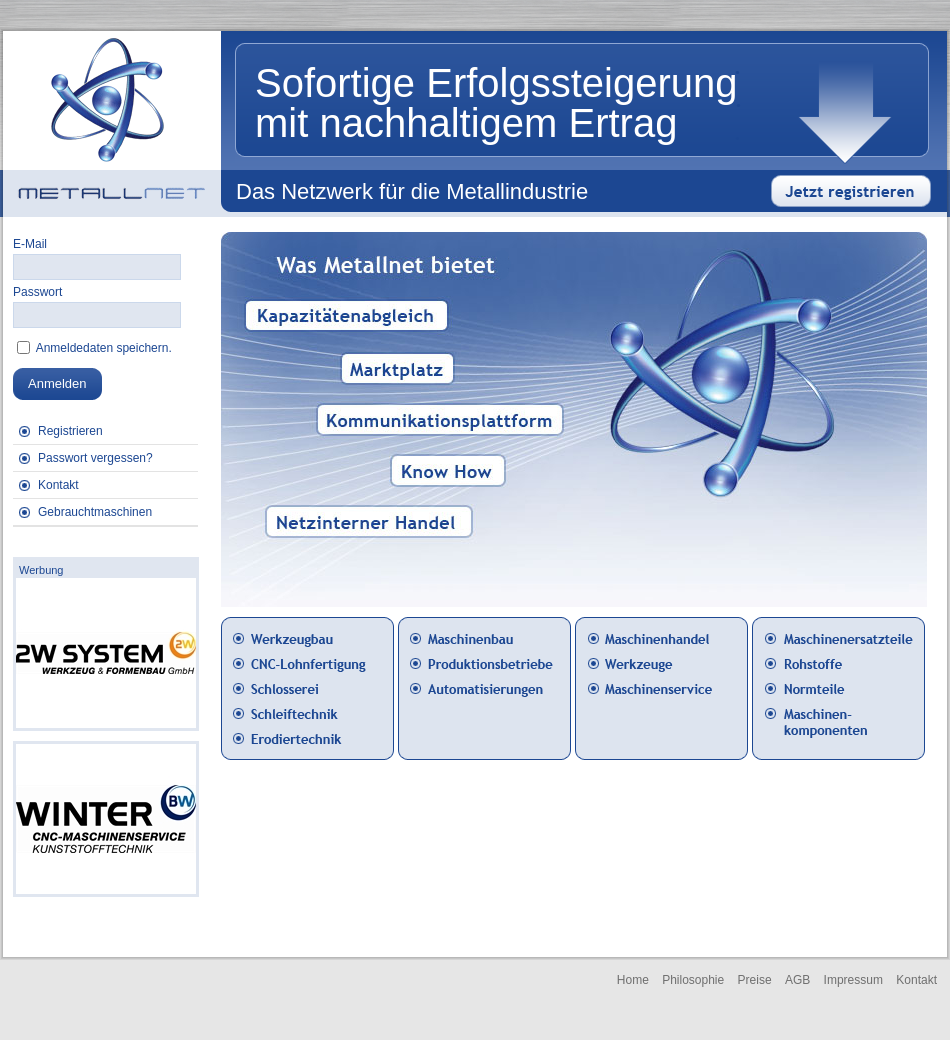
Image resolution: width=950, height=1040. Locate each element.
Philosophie (693, 980)
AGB (797, 980)
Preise (755, 980)
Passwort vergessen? (95, 458)
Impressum (853, 980)
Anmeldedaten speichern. (102, 348)
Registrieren (70, 431)
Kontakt (58, 485)
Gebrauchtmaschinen (95, 512)
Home (633, 980)
